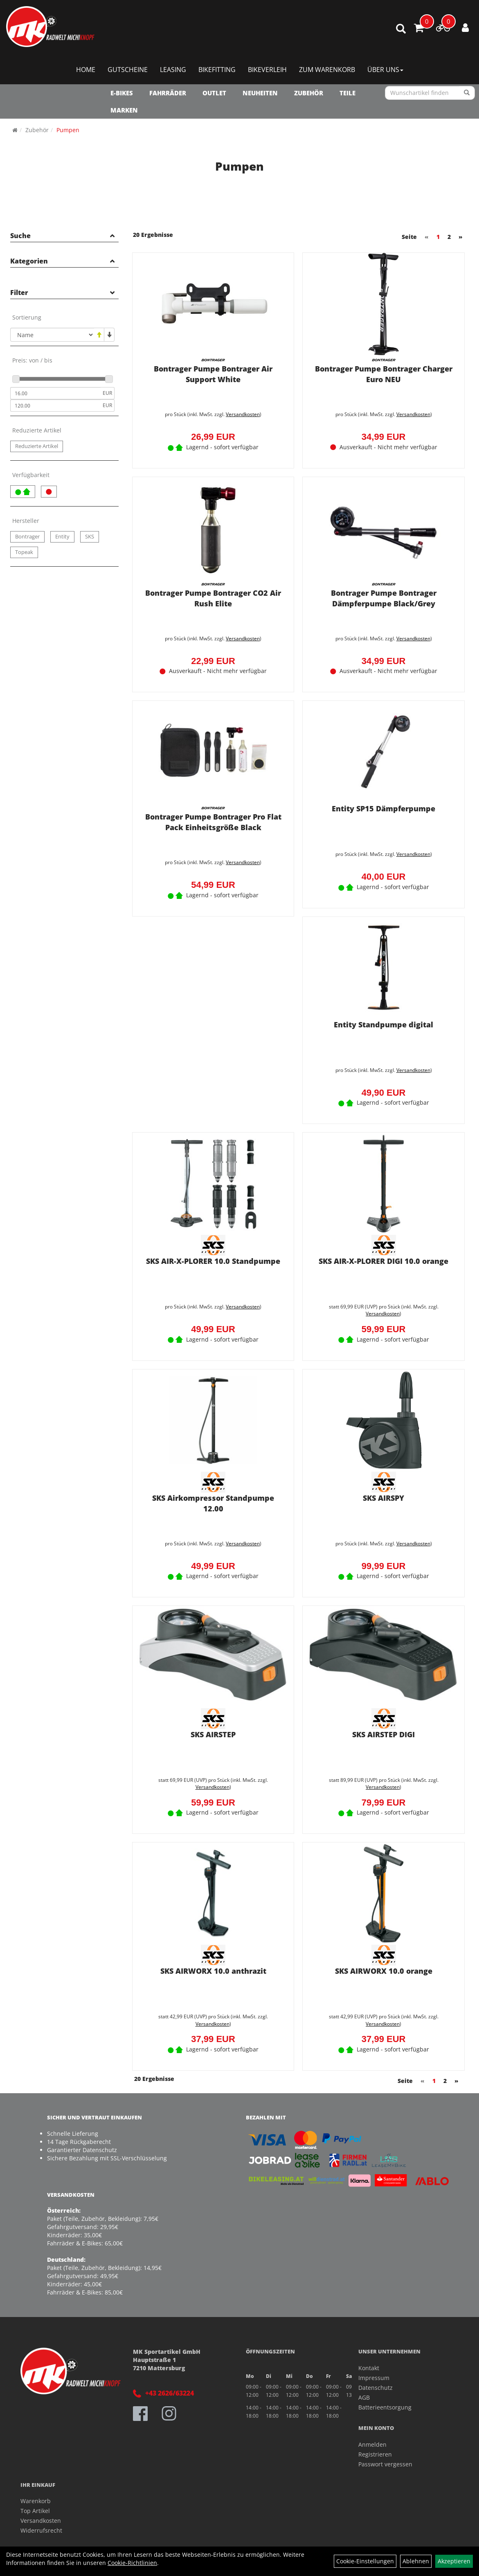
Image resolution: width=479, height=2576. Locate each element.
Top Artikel (35, 2509)
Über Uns (385, 69)
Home (85, 69)
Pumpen (67, 130)
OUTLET (214, 93)
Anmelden (372, 2442)
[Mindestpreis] (55, 393)
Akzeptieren (454, 2561)
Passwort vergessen (385, 2462)
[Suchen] (467, 93)
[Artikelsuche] (401, 29)
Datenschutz (375, 2385)
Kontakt (368, 2366)
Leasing (173, 69)
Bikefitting (217, 69)
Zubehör (308, 93)
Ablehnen (416, 2561)
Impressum (373, 2376)
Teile (347, 93)
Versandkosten (242, 413)
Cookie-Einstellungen (365, 2561)
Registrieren (375, 2452)
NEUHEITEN (260, 93)
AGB (364, 2395)
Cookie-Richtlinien (132, 2563)
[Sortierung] (52, 335)
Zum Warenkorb (327, 69)
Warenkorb (35, 2499)
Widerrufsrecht (41, 2528)
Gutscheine (128, 69)
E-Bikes (121, 93)
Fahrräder (167, 93)
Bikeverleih (267, 69)
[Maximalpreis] (55, 405)
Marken (124, 110)
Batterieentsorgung (385, 2405)
